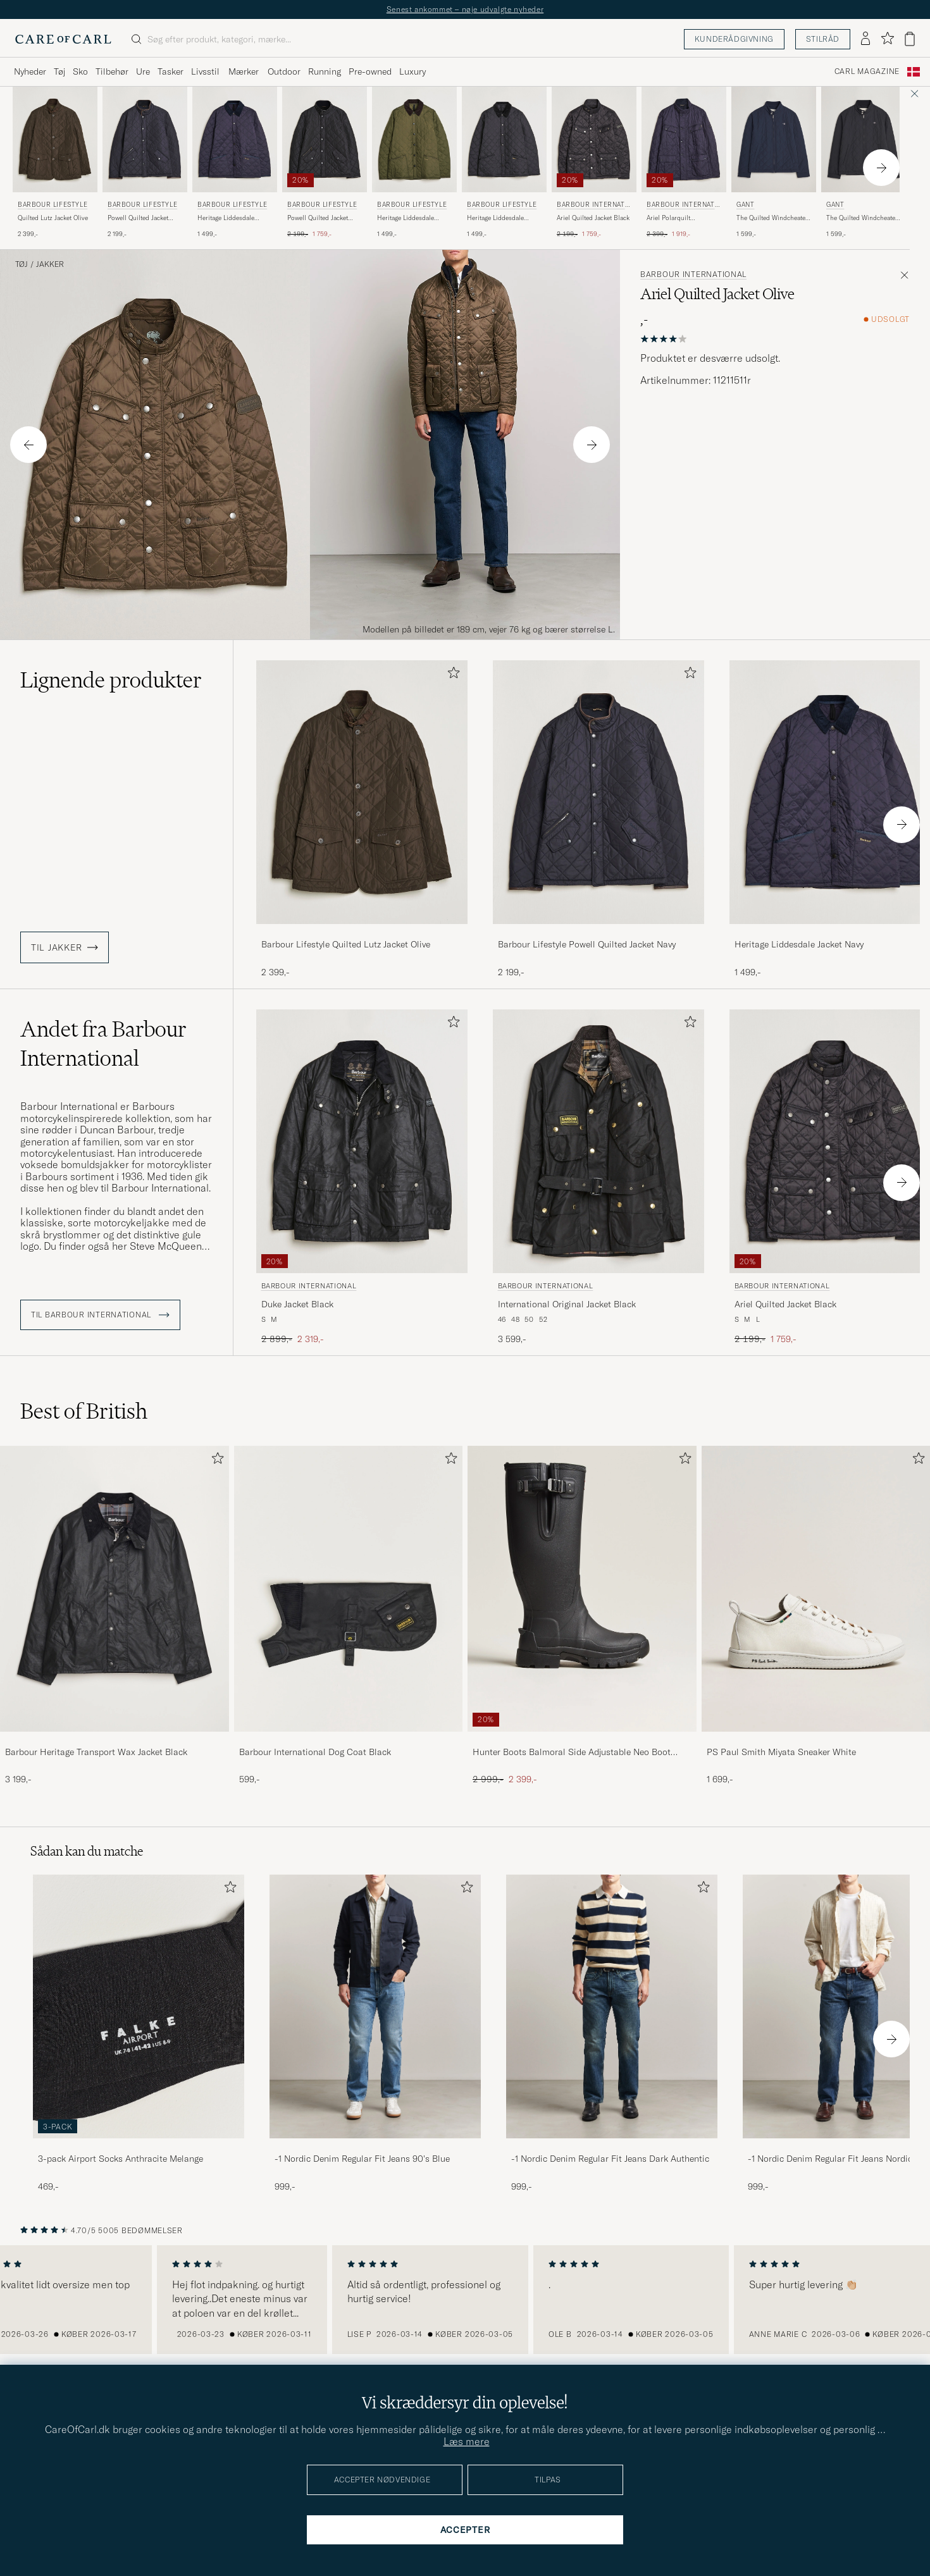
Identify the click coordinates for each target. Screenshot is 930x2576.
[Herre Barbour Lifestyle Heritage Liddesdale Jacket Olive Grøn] (414, 139)
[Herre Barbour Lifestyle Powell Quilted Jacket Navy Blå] (144, 139)
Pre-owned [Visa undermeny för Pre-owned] (370, 71)
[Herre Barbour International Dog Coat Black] (348, 1588)
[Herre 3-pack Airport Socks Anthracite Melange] (138, 2006)
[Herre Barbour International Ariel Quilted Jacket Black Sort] (594, 139)
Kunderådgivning (734, 39)
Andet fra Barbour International (103, 1043)
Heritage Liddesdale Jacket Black (495, 218)
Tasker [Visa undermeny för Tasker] (170, 71)
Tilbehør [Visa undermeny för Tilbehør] (112, 71)
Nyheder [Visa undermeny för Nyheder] (30, 71)
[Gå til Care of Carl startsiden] (63, 39)
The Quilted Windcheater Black (862, 218)
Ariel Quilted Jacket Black (593, 218)
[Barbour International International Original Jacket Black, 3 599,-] (598, 1177)
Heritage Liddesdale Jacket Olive (405, 218)
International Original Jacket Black (567, 1304)
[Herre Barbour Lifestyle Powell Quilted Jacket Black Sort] (324, 139)
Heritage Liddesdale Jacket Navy (225, 218)
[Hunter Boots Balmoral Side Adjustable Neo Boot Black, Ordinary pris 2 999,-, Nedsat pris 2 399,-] (582, 1616)
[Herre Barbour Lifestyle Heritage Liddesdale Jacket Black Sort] (504, 139)
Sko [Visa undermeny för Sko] (80, 71)
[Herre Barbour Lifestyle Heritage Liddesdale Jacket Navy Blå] (234, 139)
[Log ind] (865, 39)
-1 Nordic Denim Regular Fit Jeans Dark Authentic (610, 2158)
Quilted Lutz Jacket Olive (53, 218)
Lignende (111, 680)
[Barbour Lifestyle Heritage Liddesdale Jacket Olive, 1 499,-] (414, 163)
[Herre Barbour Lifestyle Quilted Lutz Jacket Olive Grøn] (55, 139)
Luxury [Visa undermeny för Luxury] (412, 71)
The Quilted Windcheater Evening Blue (772, 218)
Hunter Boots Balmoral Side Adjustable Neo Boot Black (572, 1752)
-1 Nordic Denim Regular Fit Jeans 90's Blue (362, 2158)
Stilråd (823, 39)
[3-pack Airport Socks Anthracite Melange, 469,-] (138, 2034)
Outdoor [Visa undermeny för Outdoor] (284, 71)
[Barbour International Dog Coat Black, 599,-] (348, 1616)
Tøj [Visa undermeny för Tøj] (59, 71)
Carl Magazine (867, 71)
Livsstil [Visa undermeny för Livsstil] (205, 71)
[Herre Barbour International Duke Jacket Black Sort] (362, 1141)
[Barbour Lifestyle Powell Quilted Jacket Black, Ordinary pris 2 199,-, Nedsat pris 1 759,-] (324, 163)
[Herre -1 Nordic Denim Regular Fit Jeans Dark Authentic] (611, 2006)
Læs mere (466, 2441)
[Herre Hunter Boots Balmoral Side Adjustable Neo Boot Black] (582, 1588)
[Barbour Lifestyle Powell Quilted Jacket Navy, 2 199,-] (145, 163)
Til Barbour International (100, 1314)
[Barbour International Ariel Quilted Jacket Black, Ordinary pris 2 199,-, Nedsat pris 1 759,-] (594, 163)
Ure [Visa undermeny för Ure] (143, 71)
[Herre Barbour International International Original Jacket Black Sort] (598, 1141)
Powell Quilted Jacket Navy (138, 218)
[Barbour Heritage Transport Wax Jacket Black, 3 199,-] (114, 1616)
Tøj (21, 264)
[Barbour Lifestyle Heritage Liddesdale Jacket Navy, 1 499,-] (235, 163)
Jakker (50, 264)
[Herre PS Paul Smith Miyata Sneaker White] (816, 1588)
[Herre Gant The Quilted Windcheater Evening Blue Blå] (773, 139)
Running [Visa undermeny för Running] (324, 71)
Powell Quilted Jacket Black (317, 218)
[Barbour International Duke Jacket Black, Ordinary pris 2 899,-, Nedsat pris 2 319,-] (362, 1177)
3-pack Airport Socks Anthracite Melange (120, 2158)
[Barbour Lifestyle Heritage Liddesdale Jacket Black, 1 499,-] (504, 163)
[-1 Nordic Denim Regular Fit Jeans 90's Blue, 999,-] (375, 2034)
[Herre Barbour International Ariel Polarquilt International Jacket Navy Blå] (684, 139)
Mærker (243, 71)
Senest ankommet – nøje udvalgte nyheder (465, 9)
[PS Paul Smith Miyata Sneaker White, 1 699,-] (816, 1616)
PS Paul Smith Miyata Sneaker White (781, 1752)
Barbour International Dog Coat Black (315, 1752)
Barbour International (592, 205)
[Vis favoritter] (887, 39)
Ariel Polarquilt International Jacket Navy (682, 218)
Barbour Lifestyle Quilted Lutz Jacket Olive (345, 944)
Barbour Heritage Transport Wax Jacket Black (96, 1752)
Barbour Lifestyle (52, 204)
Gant (745, 204)
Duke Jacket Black (297, 1304)
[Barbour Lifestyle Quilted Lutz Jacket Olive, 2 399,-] (55, 163)
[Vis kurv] (910, 39)
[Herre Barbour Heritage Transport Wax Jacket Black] (114, 1588)
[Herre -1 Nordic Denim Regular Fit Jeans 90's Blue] (375, 2006)
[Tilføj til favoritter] (451, 675)
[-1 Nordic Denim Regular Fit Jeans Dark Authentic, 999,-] (611, 2034)
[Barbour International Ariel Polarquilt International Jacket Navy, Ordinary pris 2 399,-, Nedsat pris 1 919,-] (684, 163)
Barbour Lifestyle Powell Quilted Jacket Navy (587, 944)
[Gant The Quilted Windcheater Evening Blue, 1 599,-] (774, 163)
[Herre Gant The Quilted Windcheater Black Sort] (863, 139)
